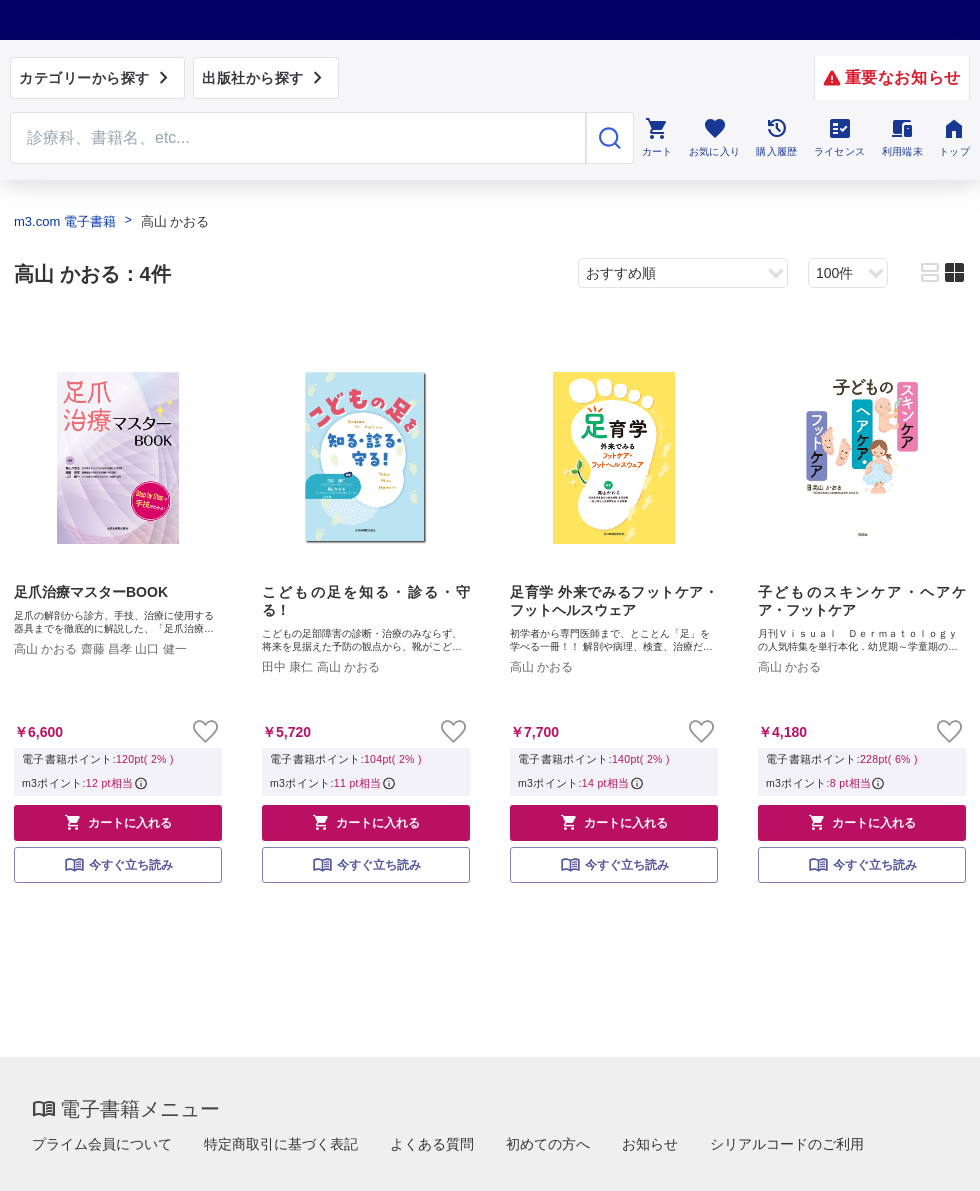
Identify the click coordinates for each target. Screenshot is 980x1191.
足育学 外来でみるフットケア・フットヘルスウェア (614, 601)
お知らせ (650, 1144)
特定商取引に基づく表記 (281, 1144)
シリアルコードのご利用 (787, 1144)
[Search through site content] (298, 138)
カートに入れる (118, 822)
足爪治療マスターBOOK (91, 592)
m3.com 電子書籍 (65, 221)
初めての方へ (548, 1144)
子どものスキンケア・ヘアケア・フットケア (862, 601)
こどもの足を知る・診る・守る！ (366, 601)
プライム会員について (102, 1144)
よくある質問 (432, 1144)
